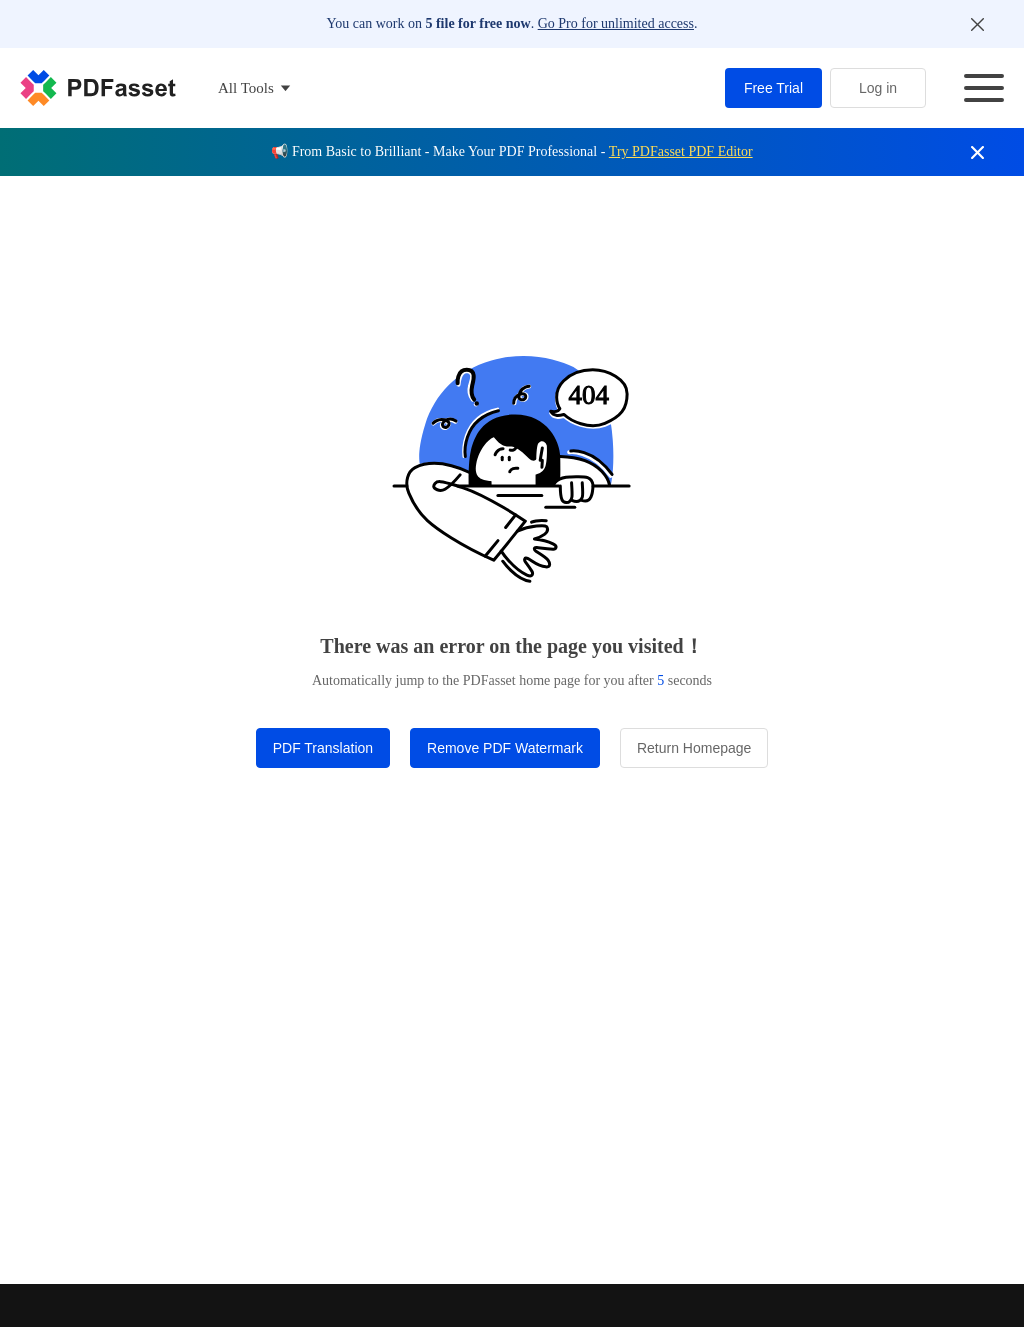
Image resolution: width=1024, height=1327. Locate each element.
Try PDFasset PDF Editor (681, 151)
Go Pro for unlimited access (616, 23)
